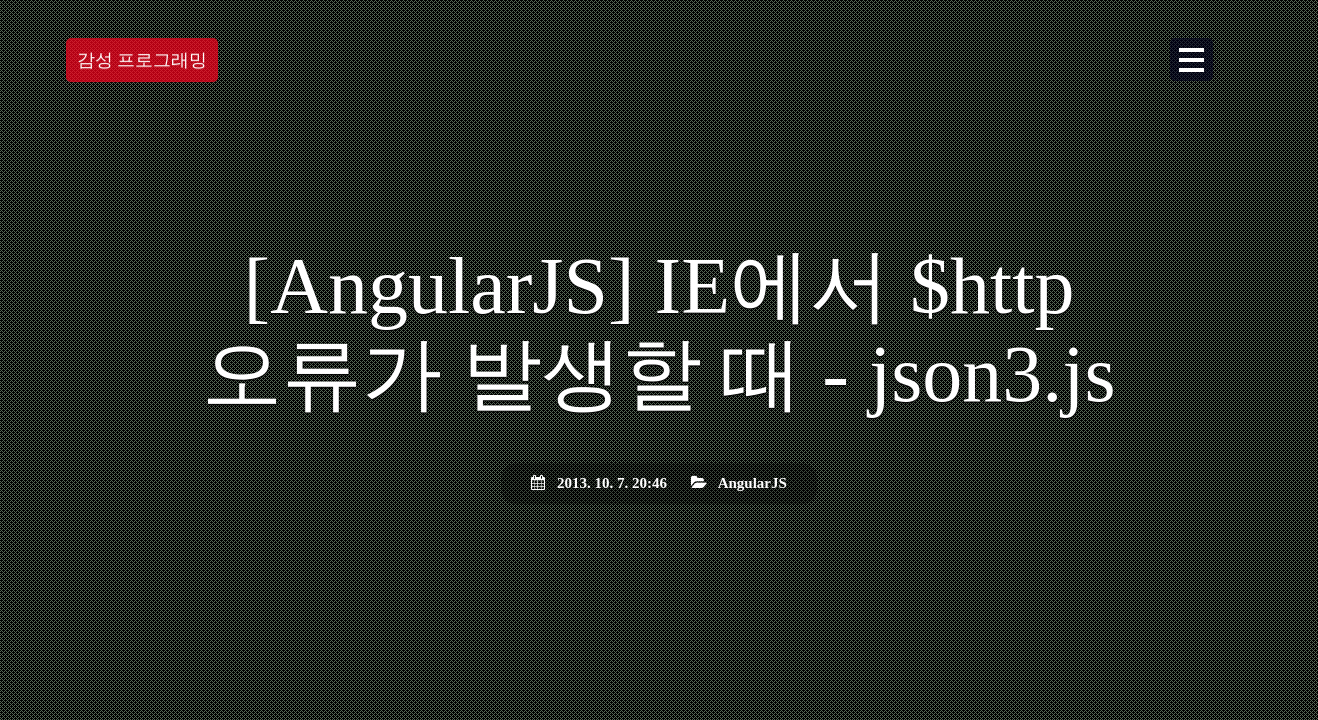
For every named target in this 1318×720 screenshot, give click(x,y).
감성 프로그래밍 (142, 60)
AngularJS (752, 483)
